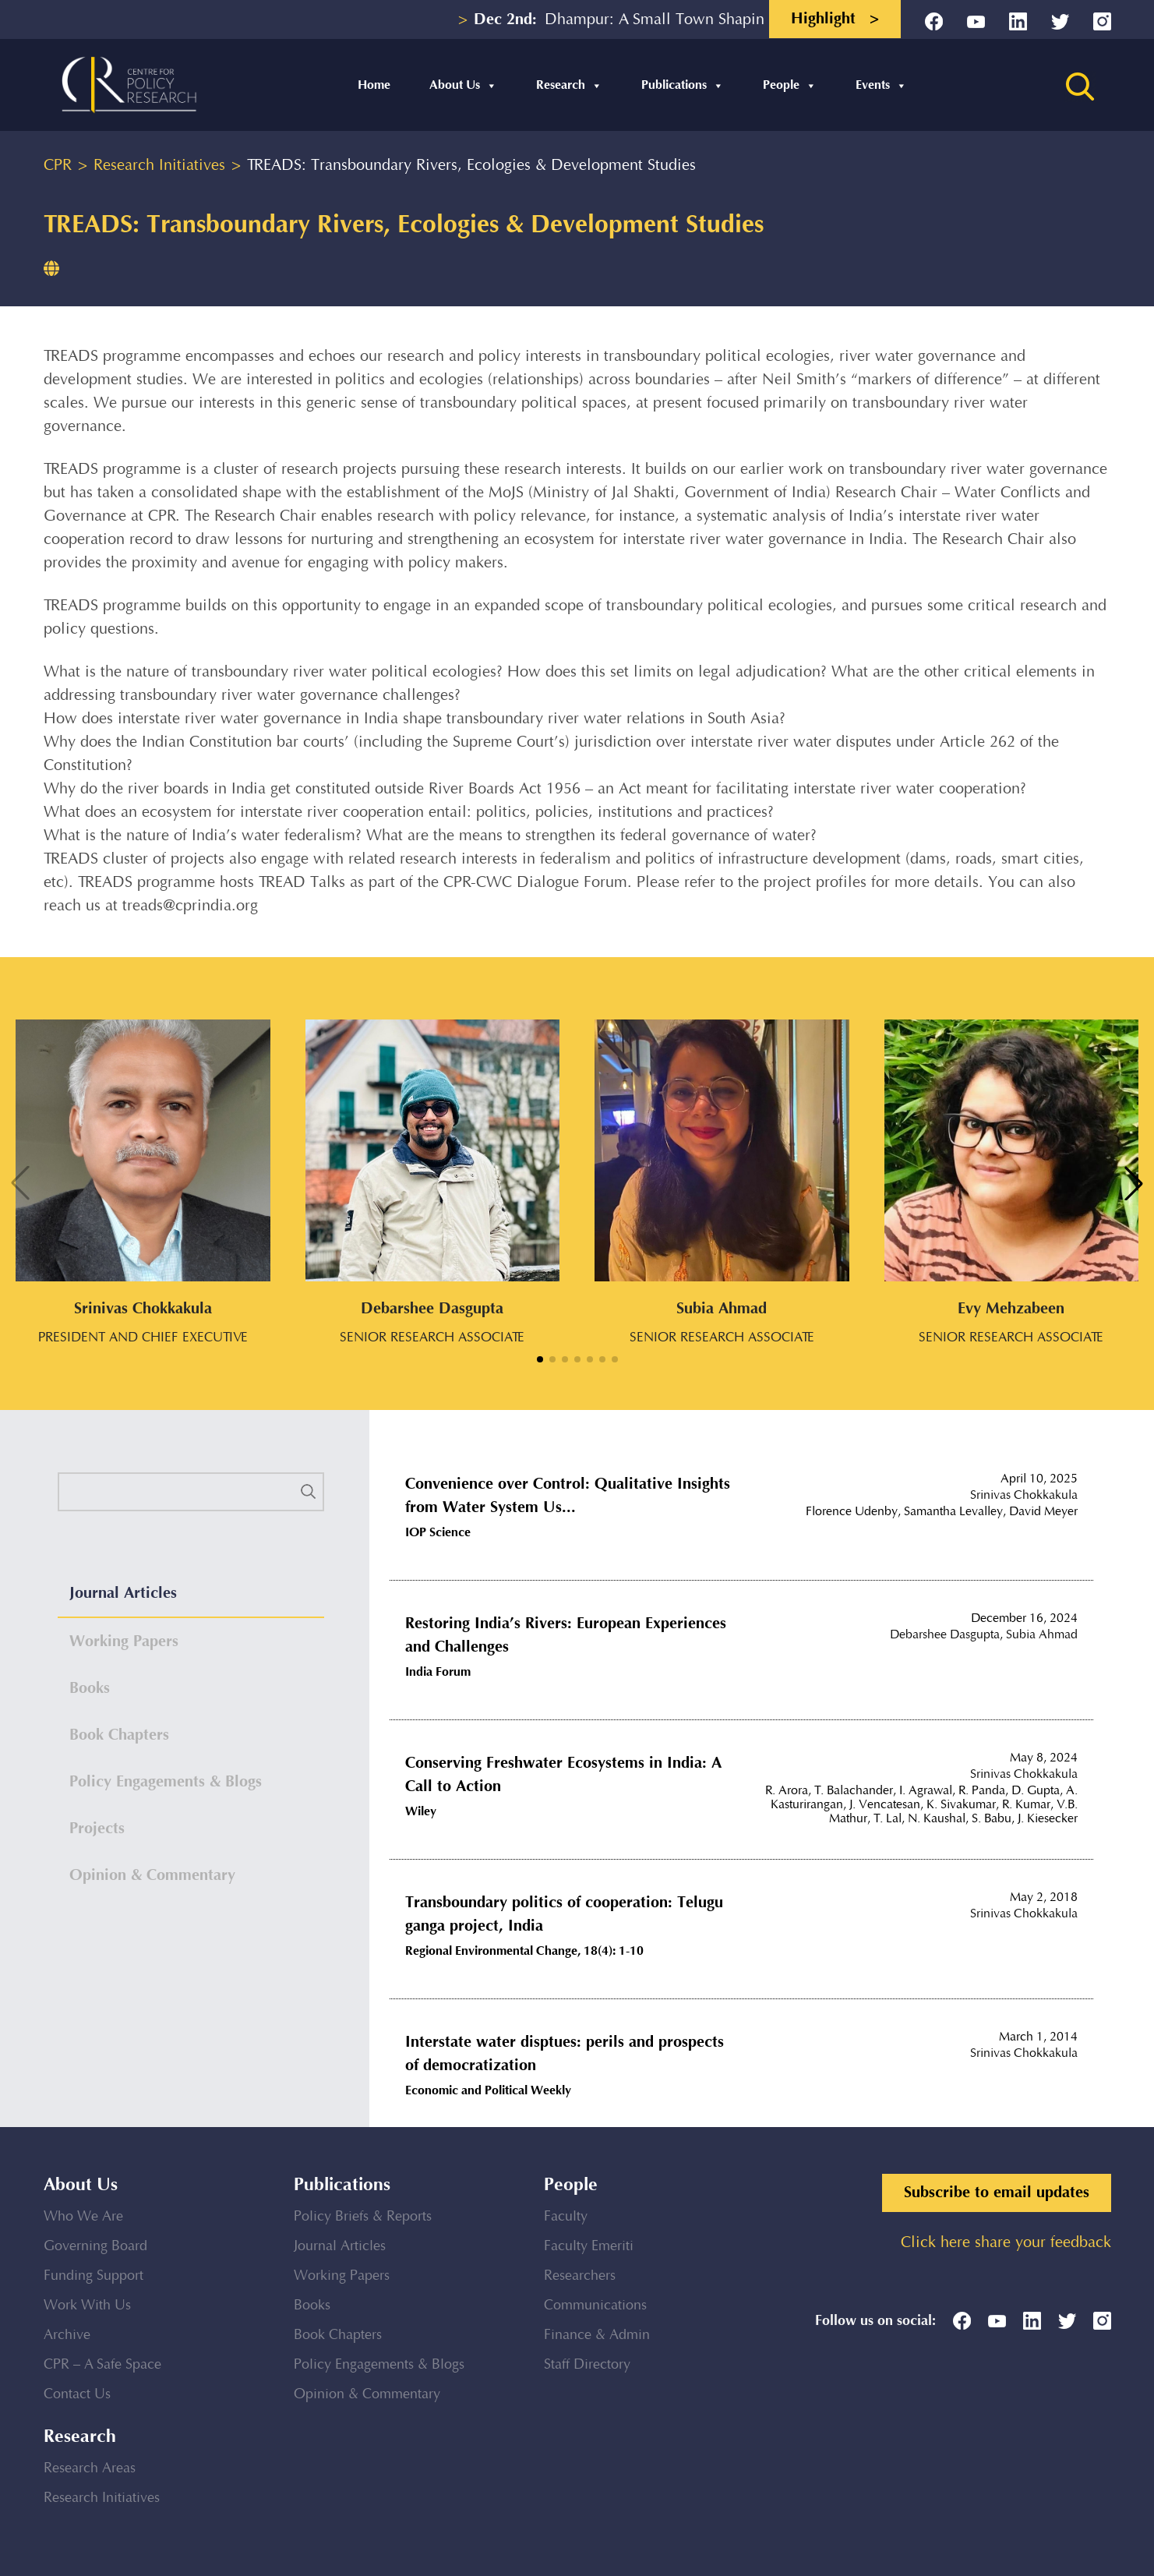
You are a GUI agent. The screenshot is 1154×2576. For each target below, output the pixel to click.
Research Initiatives (102, 2498)
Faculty (566, 2216)
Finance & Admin (597, 2335)
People (790, 85)
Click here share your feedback (1006, 2243)
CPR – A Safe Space (102, 2365)
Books (312, 2305)
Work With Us (87, 2305)
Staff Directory (587, 2365)
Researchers (580, 2276)
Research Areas (90, 2468)
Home (374, 85)
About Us (463, 85)
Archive (67, 2335)
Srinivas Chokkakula (1024, 1495)
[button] (540, 1359)
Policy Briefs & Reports (363, 2216)
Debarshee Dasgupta (945, 1634)
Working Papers (342, 2276)
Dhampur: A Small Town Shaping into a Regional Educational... (737, 20)
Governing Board (95, 2246)
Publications (682, 85)
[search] (191, 1491)
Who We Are (83, 2216)
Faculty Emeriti (588, 2246)
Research (569, 85)
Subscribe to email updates (996, 2192)
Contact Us (77, 2394)
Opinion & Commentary (367, 2394)
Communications (595, 2305)
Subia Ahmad (1042, 1634)
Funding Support (93, 2276)
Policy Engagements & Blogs (379, 2365)
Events (881, 85)
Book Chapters (338, 2335)
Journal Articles (340, 2246)
